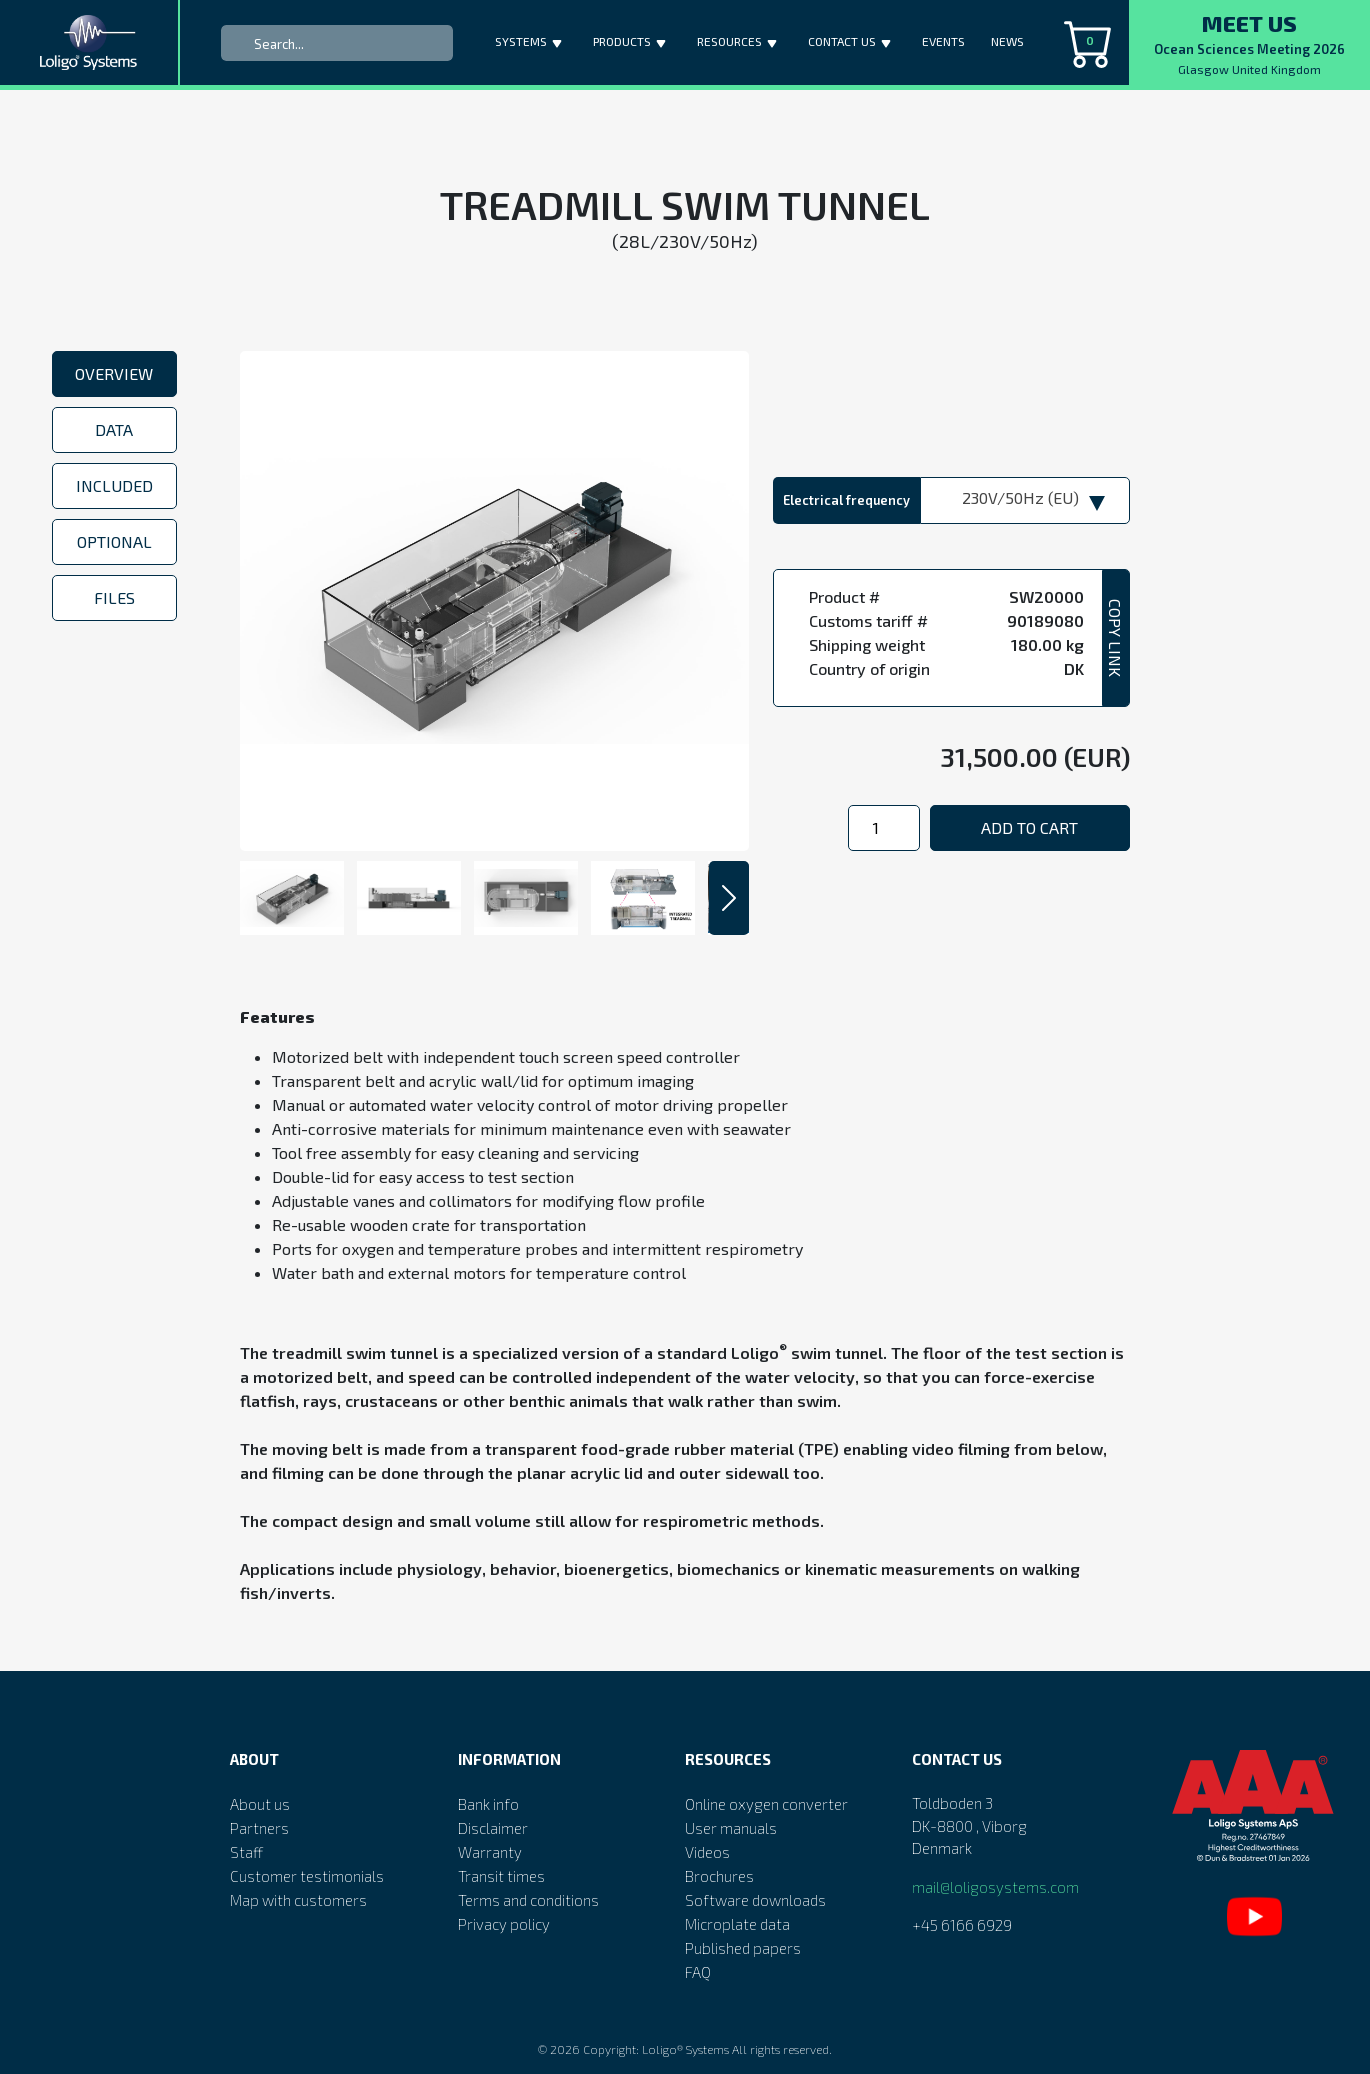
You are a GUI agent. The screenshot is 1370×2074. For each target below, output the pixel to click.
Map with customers (298, 1900)
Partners (259, 1828)
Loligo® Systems (685, 2049)
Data (114, 429)
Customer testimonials (307, 1876)
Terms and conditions (528, 1900)
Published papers (743, 1948)
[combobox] (1025, 500)
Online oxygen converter (766, 1804)
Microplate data (737, 1924)
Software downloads (755, 1900)
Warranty (490, 1852)
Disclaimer (493, 1828)
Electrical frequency (846, 500)
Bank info (488, 1804)
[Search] (337, 43)
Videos (707, 1852)
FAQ (698, 1972)
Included (114, 485)
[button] (559, 39)
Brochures (719, 1876)
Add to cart (1029, 827)
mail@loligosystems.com (995, 1887)
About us (260, 1804)
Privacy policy (504, 1924)
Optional (114, 541)
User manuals (731, 1828)
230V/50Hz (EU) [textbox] (1020, 497)
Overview (114, 373)
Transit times (501, 1876)
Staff (246, 1852)
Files (114, 597)
